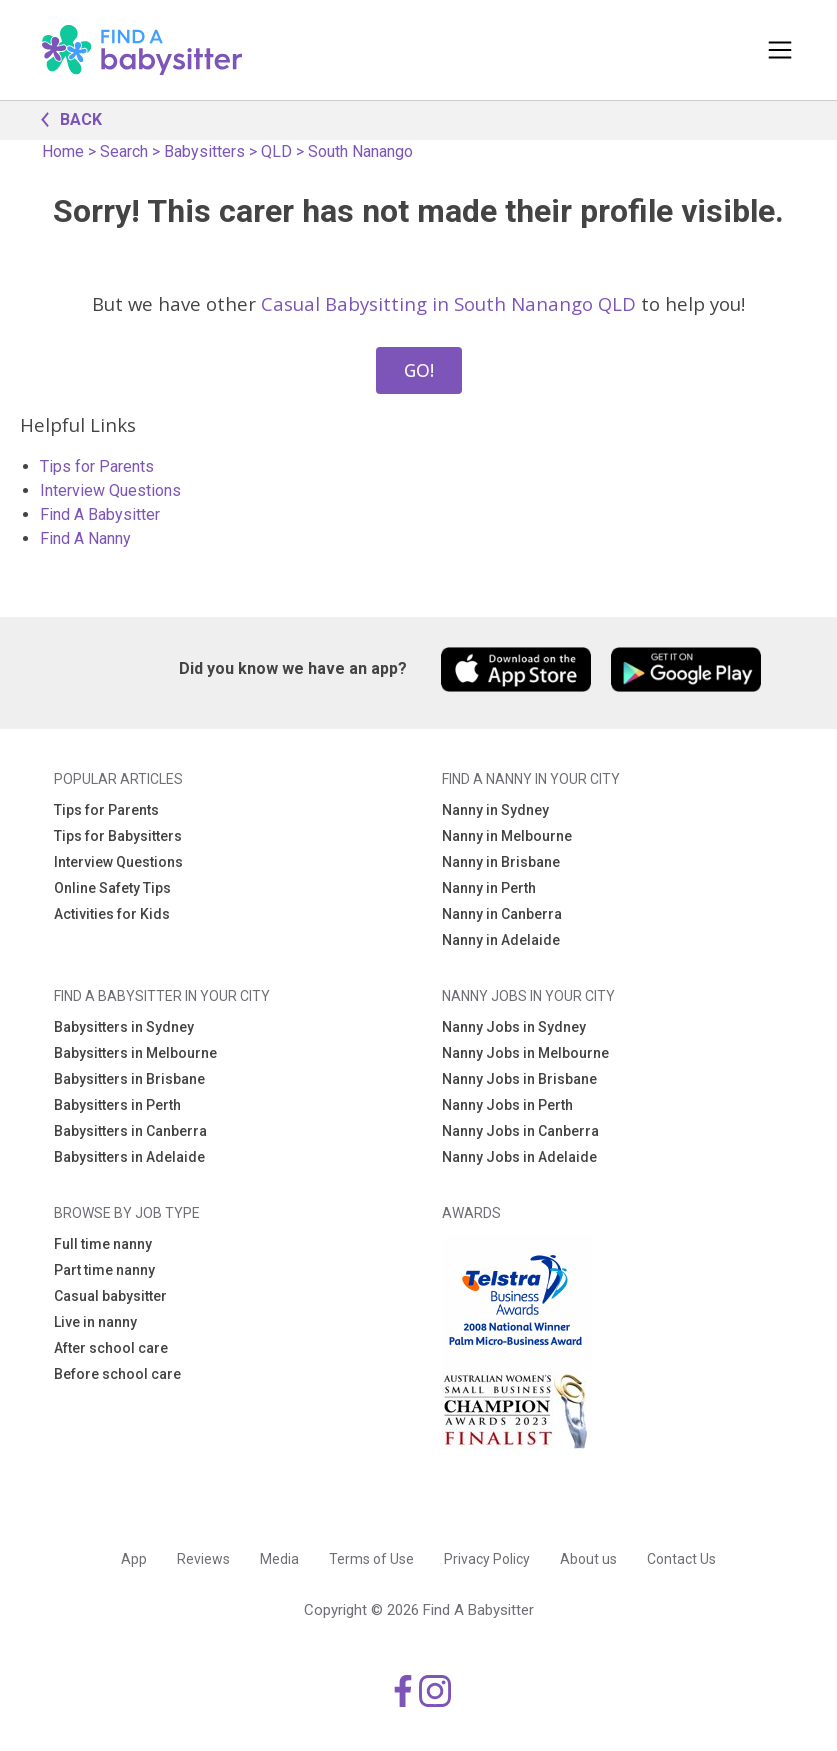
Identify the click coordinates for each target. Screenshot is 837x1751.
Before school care (117, 1374)
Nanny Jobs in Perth (507, 1105)
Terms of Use (371, 1559)
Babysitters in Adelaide (129, 1157)
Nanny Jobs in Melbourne (525, 1053)
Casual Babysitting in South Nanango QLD (448, 303)
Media (279, 1559)
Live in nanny (95, 1322)
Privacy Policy (487, 1559)
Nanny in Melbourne (507, 836)
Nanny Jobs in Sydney (514, 1027)
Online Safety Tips (112, 888)
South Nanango (360, 151)
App (134, 1559)
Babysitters (204, 151)
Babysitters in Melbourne (135, 1053)
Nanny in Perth (489, 888)
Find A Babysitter (100, 514)
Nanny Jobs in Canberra (520, 1131)
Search (124, 151)
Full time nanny (103, 1244)
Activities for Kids (112, 914)
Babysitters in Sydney (124, 1027)
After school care (111, 1348)
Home (63, 151)
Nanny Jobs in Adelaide (519, 1157)
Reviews (203, 1559)
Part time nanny (104, 1270)
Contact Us (681, 1559)
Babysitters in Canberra (130, 1131)
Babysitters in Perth (117, 1105)
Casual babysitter (110, 1296)
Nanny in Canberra (502, 914)
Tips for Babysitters (118, 836)
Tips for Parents (97, 466)
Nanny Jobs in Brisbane (519, 1079)
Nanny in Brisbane (501, 862)
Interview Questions (110, 490)
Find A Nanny (85, 538)
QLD (276, 151)
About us (588, 1559)
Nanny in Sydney (495, 810)
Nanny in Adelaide (501, 940)
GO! (419, 370)
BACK (66, 118)
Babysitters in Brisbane (129, 1079)
